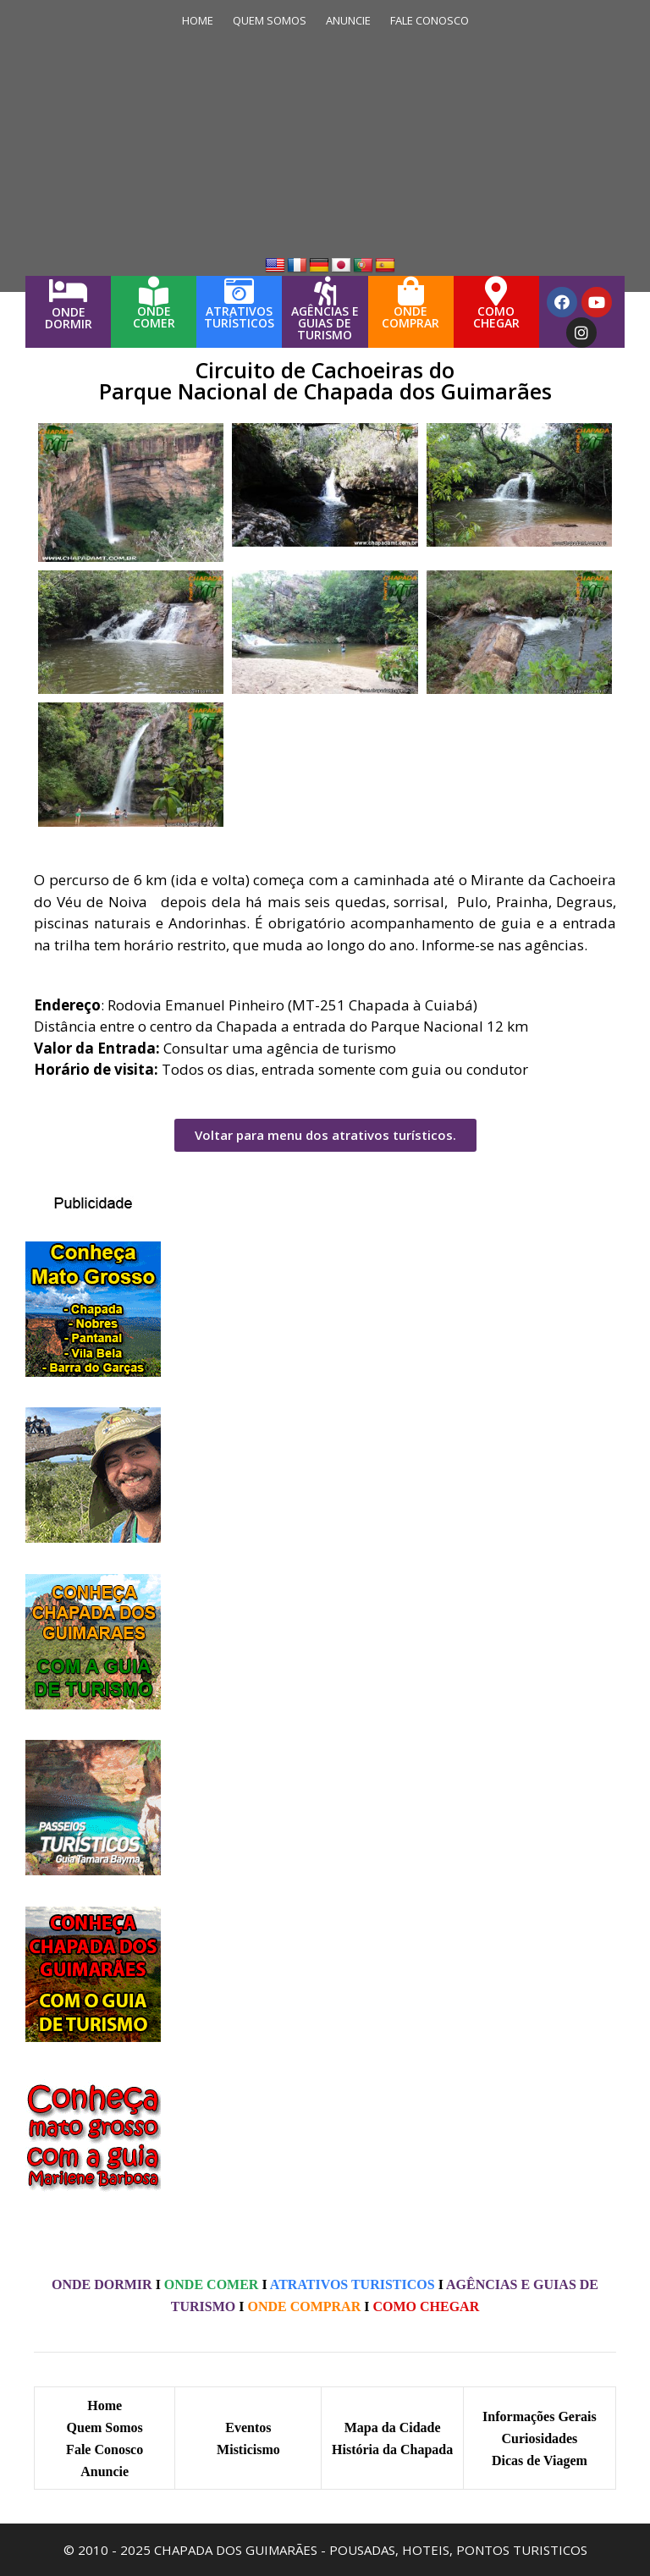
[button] (325, 1135)
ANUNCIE (348, 20)
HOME (197, 20)
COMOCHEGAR (496, 317)
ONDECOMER (154, 317)
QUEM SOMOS (269, 20)
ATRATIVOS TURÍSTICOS (239, 317)
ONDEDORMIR (68, 318)
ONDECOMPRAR (410, 317)
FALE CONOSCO (429, 20)
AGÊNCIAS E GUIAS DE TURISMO (325, 323)
